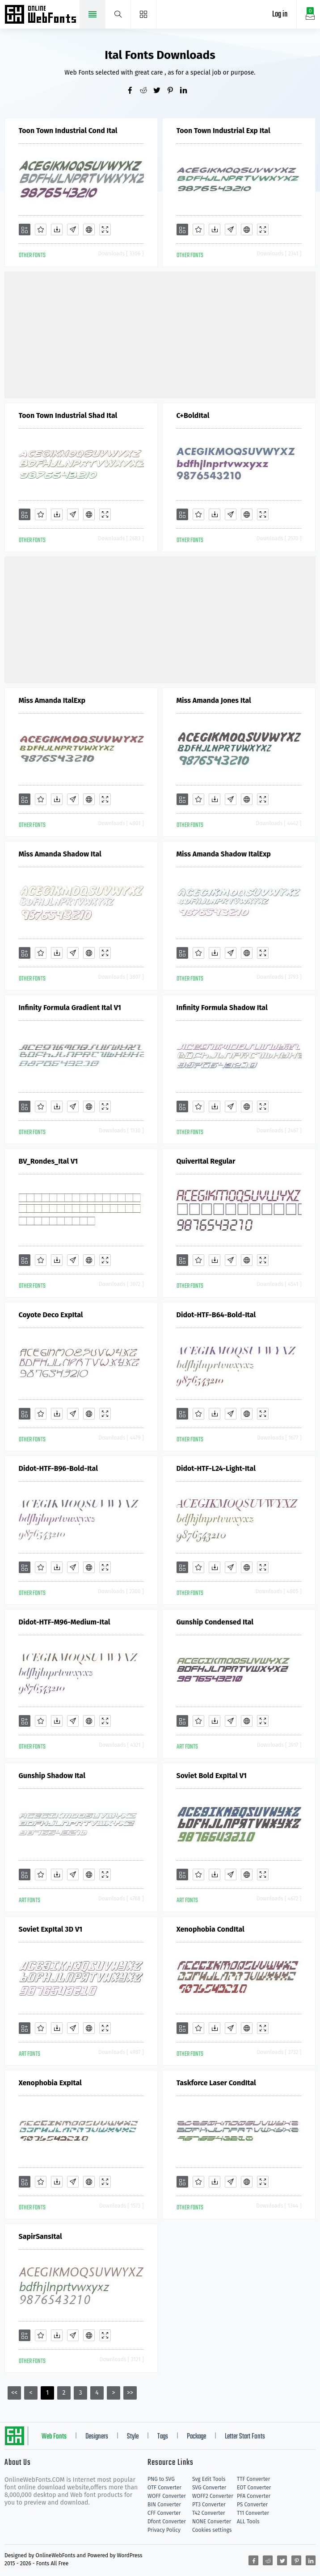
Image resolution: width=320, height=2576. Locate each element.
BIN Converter (164, 2504)
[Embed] (89, 229)
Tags (162, 2436)
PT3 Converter (209, 2504)
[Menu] (143, 14)
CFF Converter (164, 2513)
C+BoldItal (193, 415)
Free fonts (41, 15)
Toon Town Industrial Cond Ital (68, 130)
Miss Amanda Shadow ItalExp (224, 854)
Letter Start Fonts (245, 2436)
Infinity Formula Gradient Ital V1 (70, 1007)
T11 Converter (253, 2513)
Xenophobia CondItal (210, 1929)
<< (14, 2392)
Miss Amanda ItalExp (52, 700)
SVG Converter (209, 2487)
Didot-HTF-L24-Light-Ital (216, 1468)
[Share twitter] (160, 91)
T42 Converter (208, 2513)
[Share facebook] (133, 91)
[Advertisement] (162, 334)
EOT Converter (254, 2487)
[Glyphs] (73, 229)
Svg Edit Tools (209, 2479)
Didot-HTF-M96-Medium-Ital (64, 1622)
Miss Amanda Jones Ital (214, 700)
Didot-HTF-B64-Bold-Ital (216, 1315)
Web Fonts (54, 2436)
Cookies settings (212, 2530)
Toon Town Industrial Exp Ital (223, 130)
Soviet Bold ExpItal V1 (212, 1775)
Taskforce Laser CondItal (216, 2083)
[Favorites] (40, 229)
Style (133, 2436)
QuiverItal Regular (206, 1161)
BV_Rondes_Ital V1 (48, 1161)
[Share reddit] (146, 91)
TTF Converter (253, 2479)
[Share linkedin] (187, 91)
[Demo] (105, 229)
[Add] (24, 229)
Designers (96, 2436)
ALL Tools (248, 2521)
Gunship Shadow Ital (52, 1775)
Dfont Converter (166, 2521)
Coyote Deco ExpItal (51, 1315)
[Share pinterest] (173, 91)
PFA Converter (253, 2496)
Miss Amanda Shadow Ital (60, 854)
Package (196, 2436)
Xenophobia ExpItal (50, 2083)
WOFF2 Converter (212, 2496)
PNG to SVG (161, 2479)
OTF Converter (164, 2487)
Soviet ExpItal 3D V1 (51, 1929)
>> (130, 2392)
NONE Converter (211, 2521)
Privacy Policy (164, 2530)
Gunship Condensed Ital (215, 1622)
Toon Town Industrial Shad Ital (68, 415)
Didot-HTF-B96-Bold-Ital (58, 1468)
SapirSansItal (40, 2236)
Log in (279, 14)
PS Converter (252, 2504)
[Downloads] (57, 229)
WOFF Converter (166, 2496)
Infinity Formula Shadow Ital (222, 1007)
